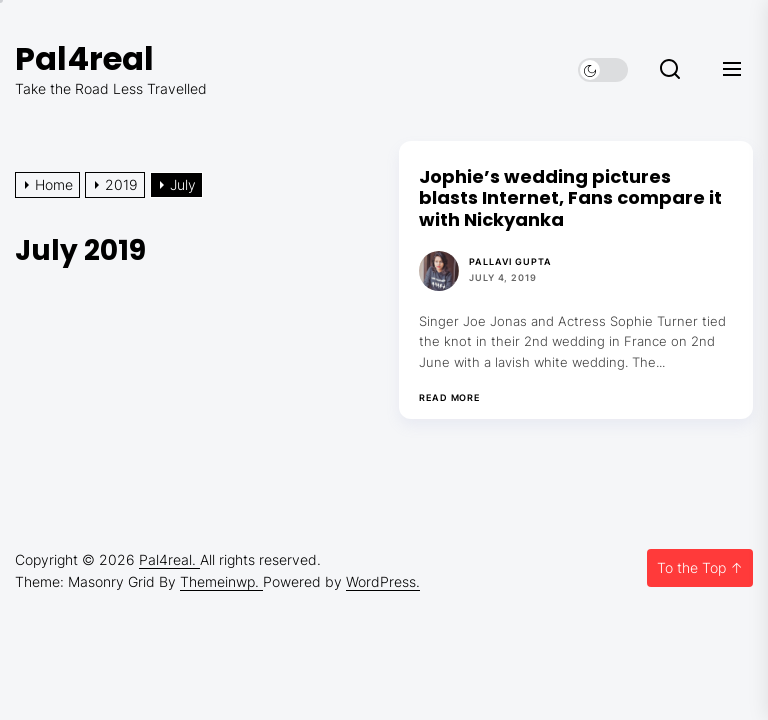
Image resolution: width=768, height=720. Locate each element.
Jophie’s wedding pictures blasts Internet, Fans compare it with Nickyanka (570, 198)
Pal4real (84, 58)
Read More (449, 398)
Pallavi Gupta (510, 261)
